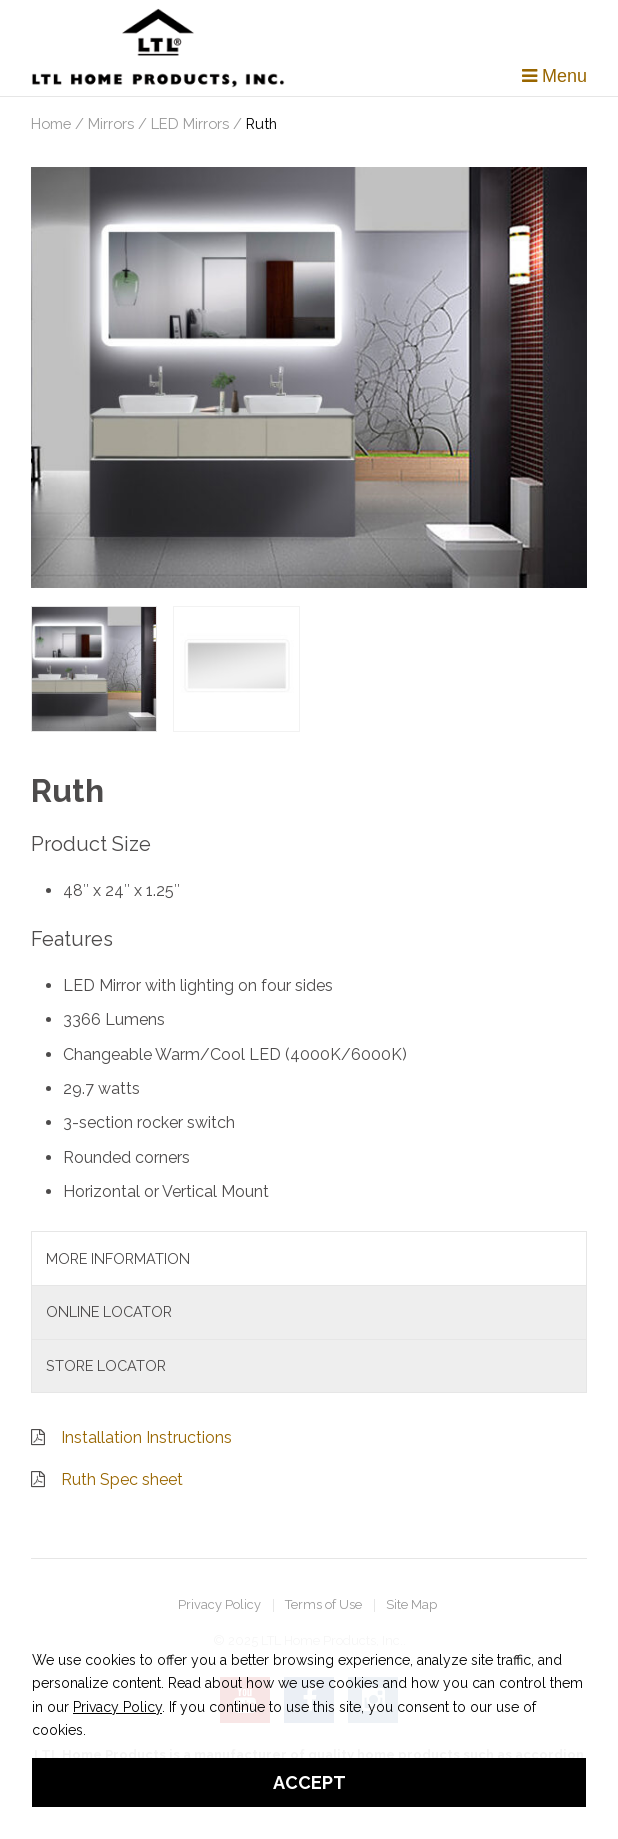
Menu (554, 76)
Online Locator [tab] (109, 1311)
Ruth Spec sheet (122, 1479)
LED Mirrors (190, 123)
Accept (309, 1782)
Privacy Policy (219, 1605)
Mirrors (111, 123)
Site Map (411, 1605)
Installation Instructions (146, 1437)
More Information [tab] (118, 1258)
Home (51, 123)
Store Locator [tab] (106, 1365)
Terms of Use (323, 1605)
